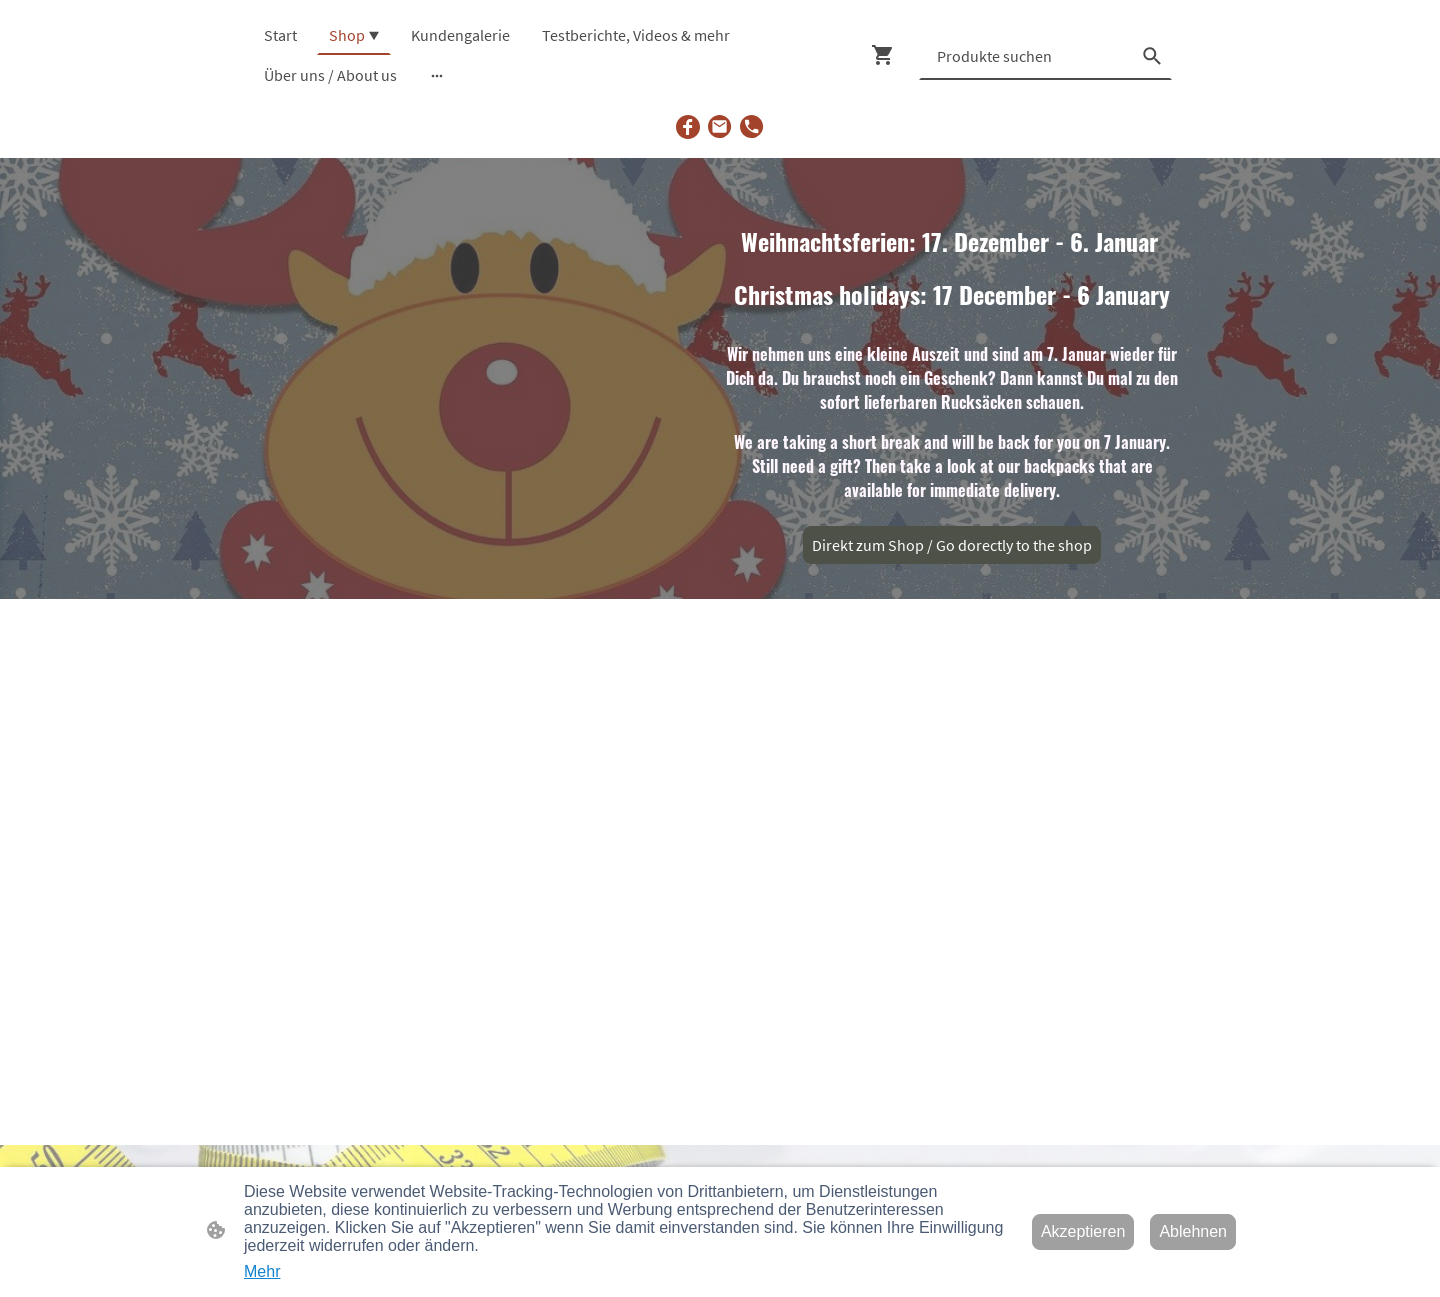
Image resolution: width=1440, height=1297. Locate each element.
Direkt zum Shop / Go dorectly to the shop (952, 545)
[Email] (720, 127)
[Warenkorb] (887, 55)
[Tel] (752, 127)
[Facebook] (688, 127)
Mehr (262, 1271)
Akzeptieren (1083, 1231)
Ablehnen (1193, 1231)
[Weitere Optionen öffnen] (437, 75)
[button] (1152, 56)
